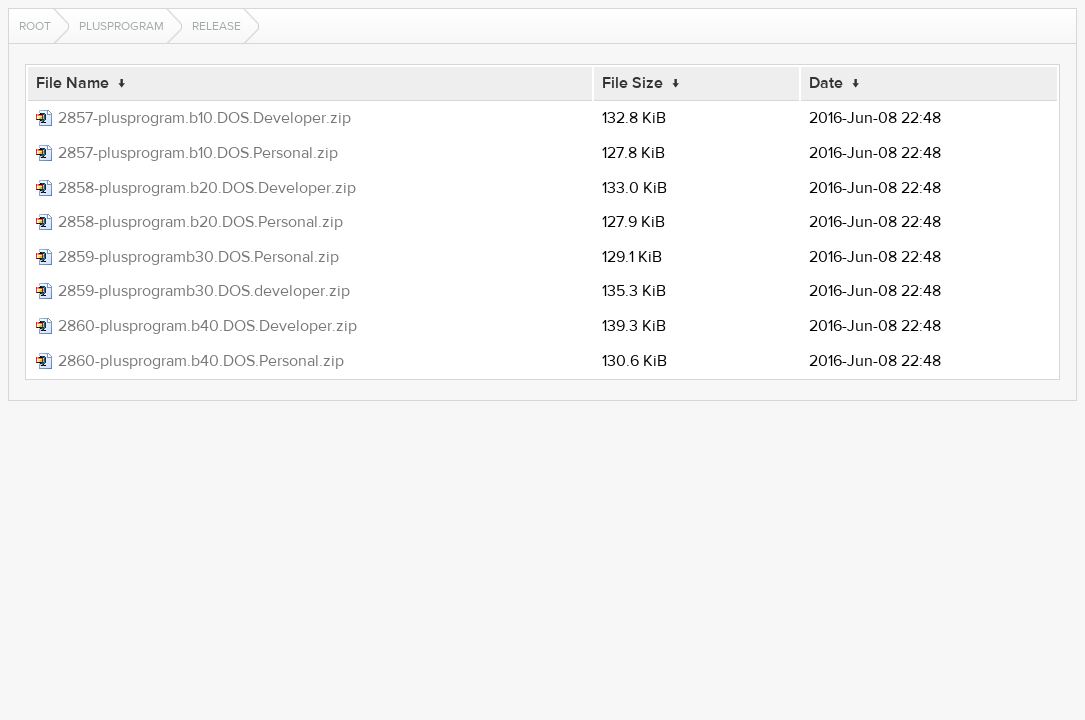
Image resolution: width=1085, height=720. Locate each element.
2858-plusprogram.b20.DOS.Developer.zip (207, 188)
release (216, 26)
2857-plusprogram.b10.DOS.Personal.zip (198, 153)
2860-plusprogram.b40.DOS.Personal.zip (201, 361)
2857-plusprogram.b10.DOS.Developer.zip (204, 118)
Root (35, 26)
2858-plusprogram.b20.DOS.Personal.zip (200, 222)
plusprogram (121, 26)
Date (826, 83)
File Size (632, 83)
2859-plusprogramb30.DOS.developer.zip (204, 291)
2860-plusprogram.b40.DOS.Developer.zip (207, 326)
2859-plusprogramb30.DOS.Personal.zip (198, 257)
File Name (72, 83)
